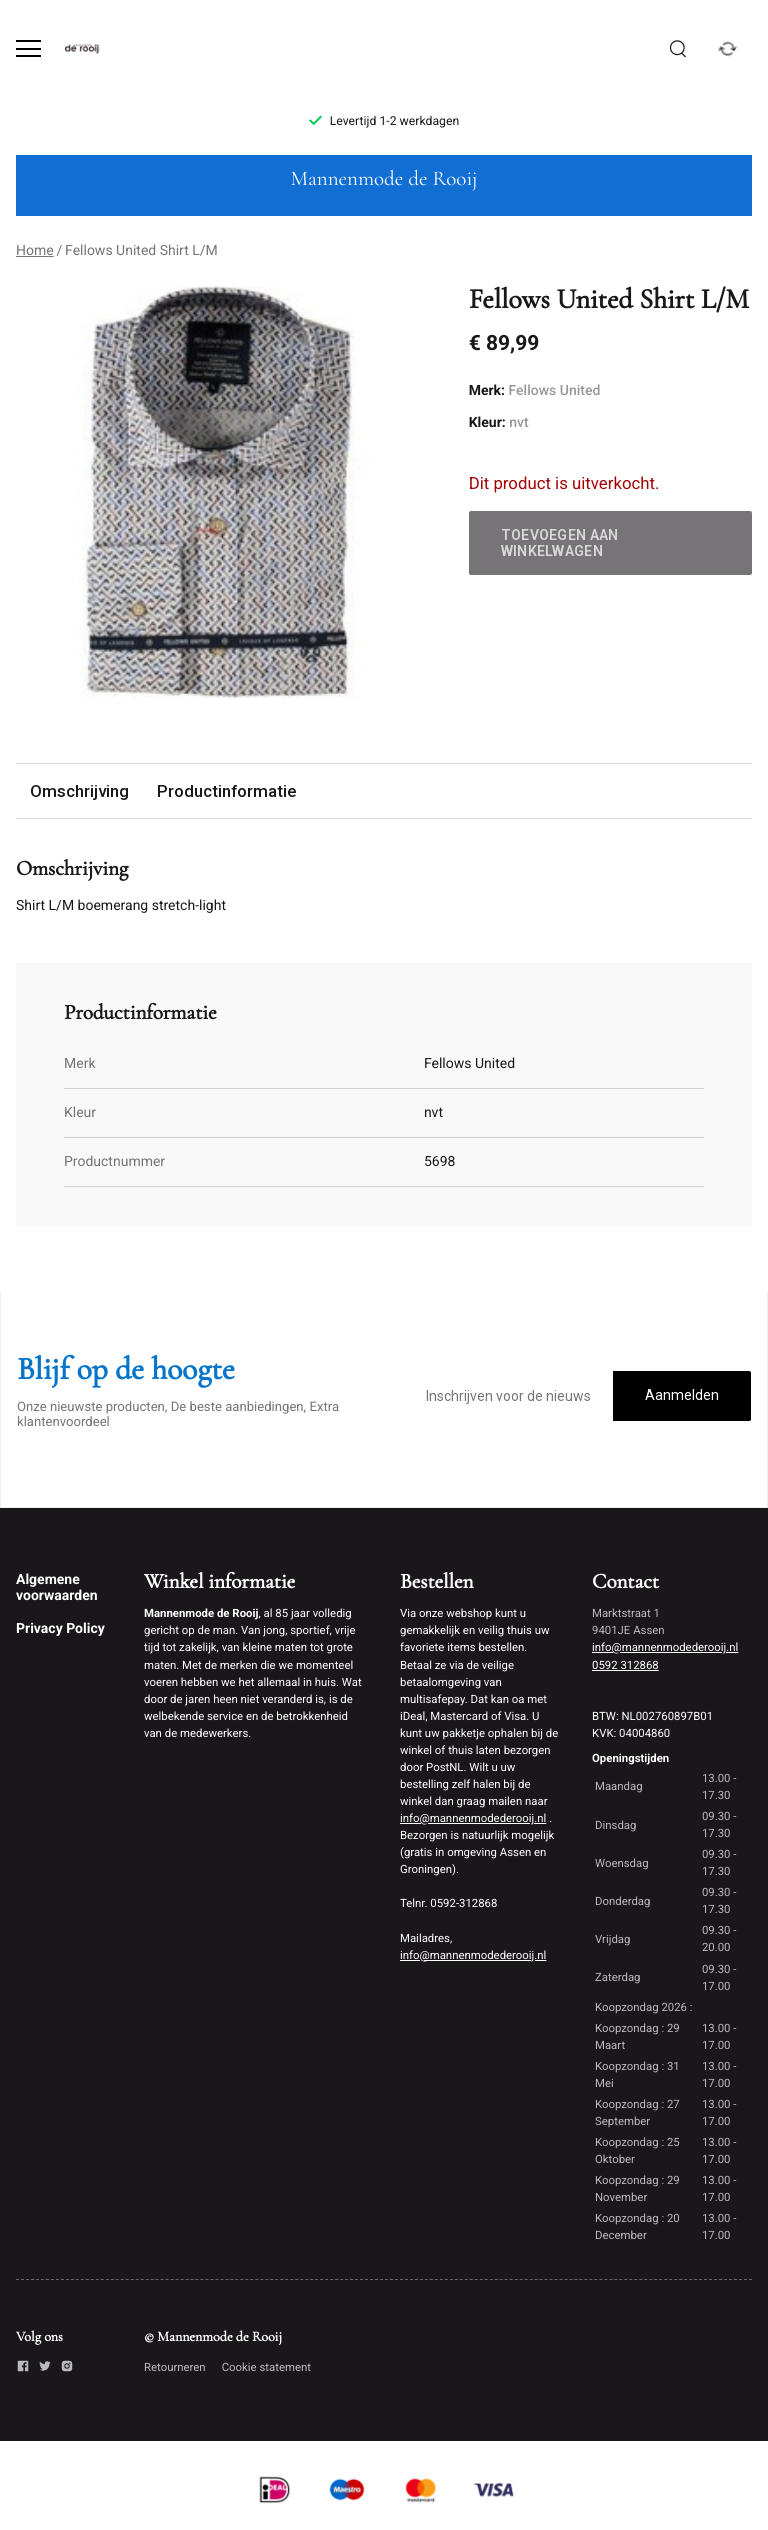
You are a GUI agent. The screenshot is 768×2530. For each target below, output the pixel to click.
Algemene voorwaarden (57, 1588)
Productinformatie (226, 791)
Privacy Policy (60, 1629)
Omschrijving (79, 791)
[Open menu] (28, 48)
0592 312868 (625, 1665)
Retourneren (175, 2367)
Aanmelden (682, 1395)
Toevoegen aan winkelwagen (560, 543)
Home (35, 251)
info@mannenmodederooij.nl (473, 1818)
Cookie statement (266, 2367)
